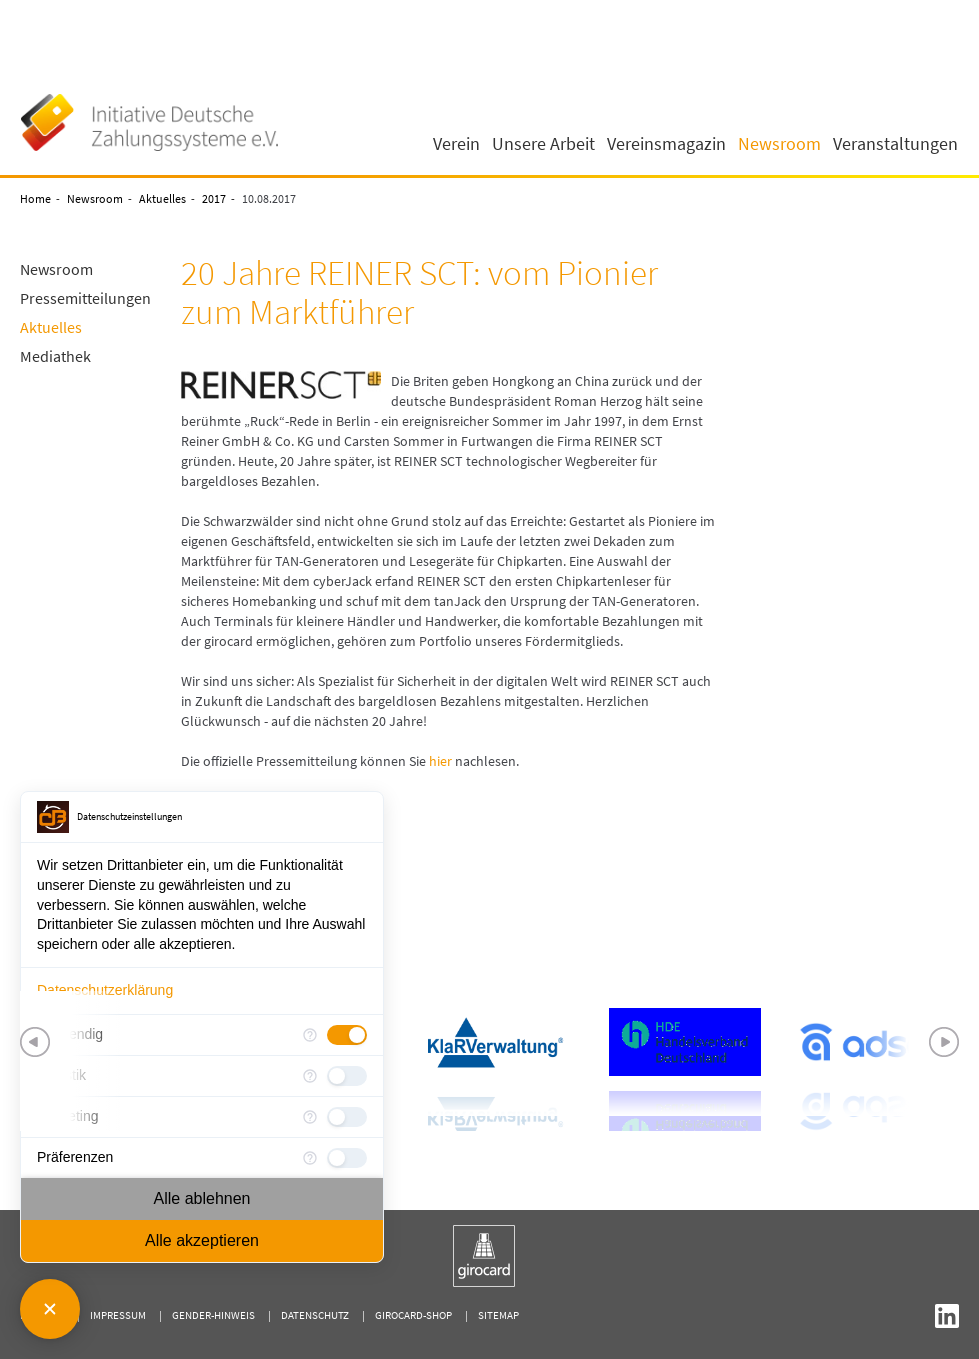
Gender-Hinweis (213, 1315)
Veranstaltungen (895, 144)
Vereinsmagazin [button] (666, 144)
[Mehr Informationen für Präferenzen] (310, 1158)
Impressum (118, 1315)
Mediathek (55, 356)
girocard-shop (413, 1315)
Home (35, 198)
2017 (214, 198)
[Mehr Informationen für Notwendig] (310, 1035)
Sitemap (498, 1315)
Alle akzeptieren (202, 1240)
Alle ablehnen (202, 1198)
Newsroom (95, 198)
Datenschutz (315, 1315)
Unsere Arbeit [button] (543, 144)
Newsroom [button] (779, 144)
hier (440, 761)
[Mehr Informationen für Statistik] (310, 1076)
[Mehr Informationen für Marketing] (310, 1117)
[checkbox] (347, 1035)
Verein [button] (456, 144)
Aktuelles (162, 198)
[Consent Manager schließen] (50, 1309)
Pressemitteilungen (85, 298)
